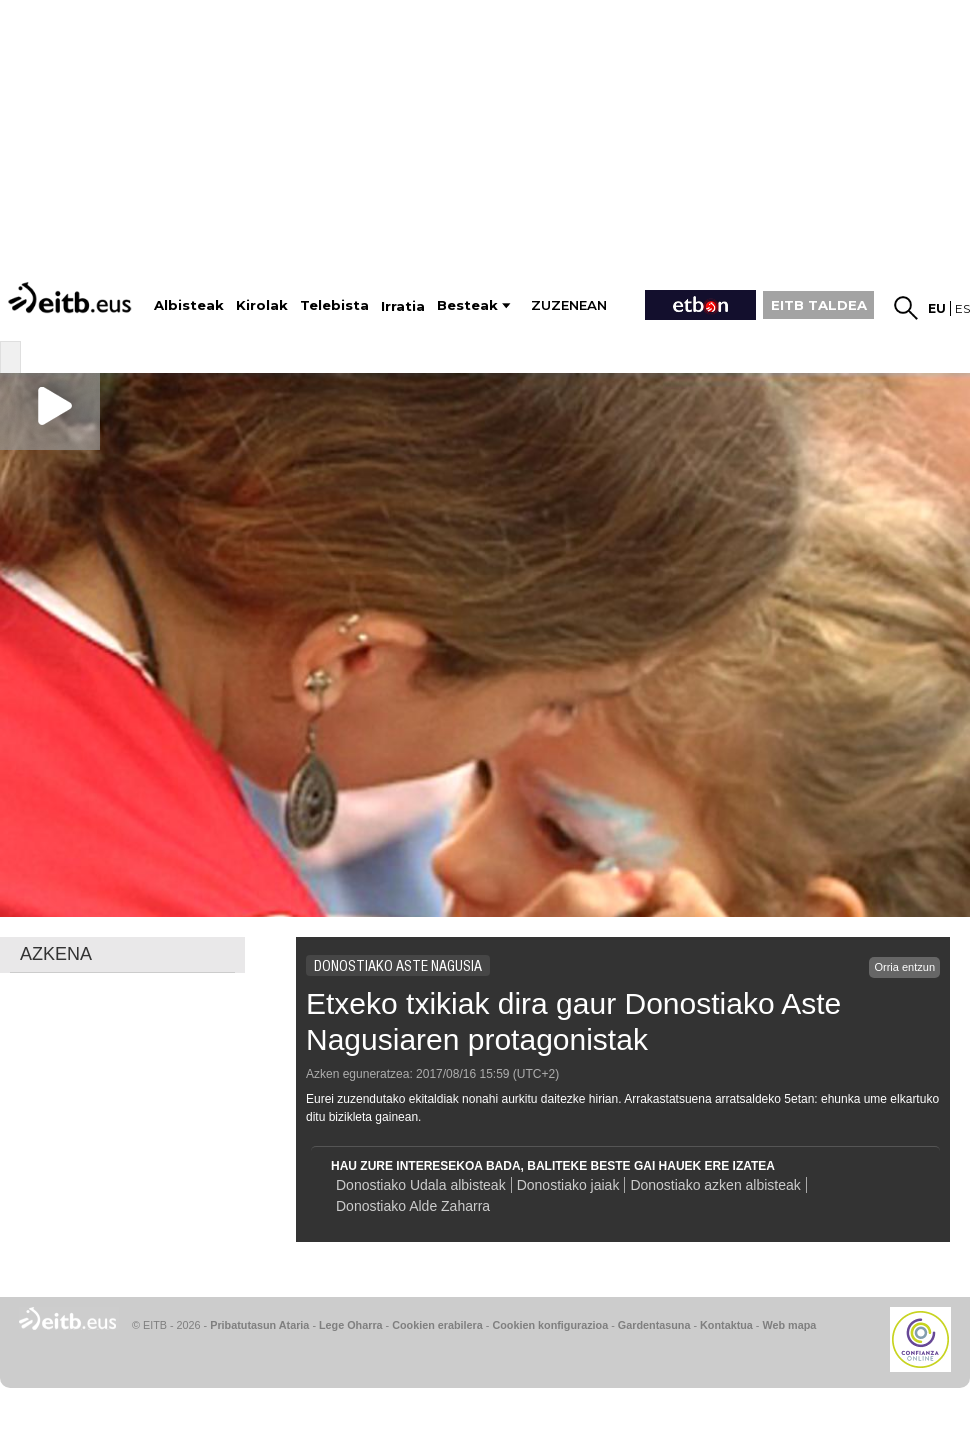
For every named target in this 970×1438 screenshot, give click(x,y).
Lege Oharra (351, 1325)
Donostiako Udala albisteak (421, 1185)
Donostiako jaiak (568, 1185)
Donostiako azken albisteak (715, 1185)
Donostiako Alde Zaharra (413, 1206)
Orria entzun (904, 967)
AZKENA (56, 954)
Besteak (467, 305)
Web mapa (789, 1325)
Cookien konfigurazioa (550, 1325)
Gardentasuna (654, 1325)
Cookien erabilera (437, 1325)
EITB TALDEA (819, 305)
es (962, 308)
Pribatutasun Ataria (259, 1325)
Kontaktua (726, 1325)
